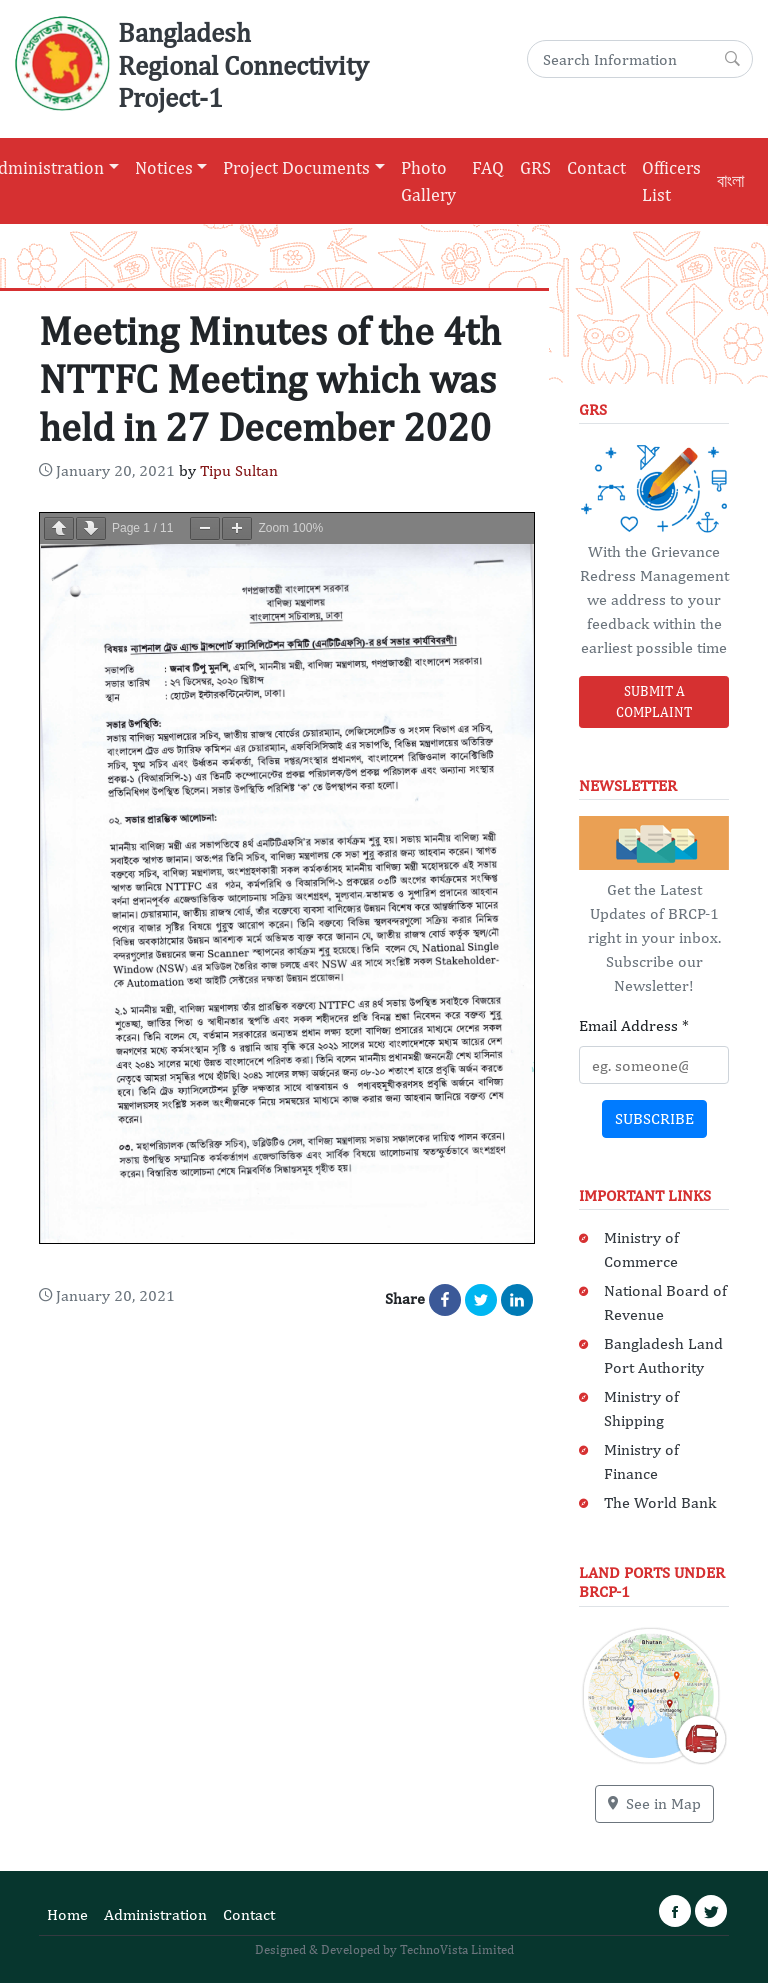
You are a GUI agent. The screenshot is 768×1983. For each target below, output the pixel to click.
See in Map (654, 1803)
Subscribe (654, 1118)
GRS (535, 167)
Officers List (671, 181)
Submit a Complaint (654, 701)
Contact (596, 167)
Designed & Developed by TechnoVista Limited (384, 1949)
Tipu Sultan (239, 470)
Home (67, 1914)
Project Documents (296, 167)
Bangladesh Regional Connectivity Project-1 (243, 64)
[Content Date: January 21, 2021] (107, 470)
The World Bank (660, 1502)
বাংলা (730, 180)
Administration (155, 1914)
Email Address (634, 1025)
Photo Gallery (428, 181)
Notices (164, 167)
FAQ (488, 167)
